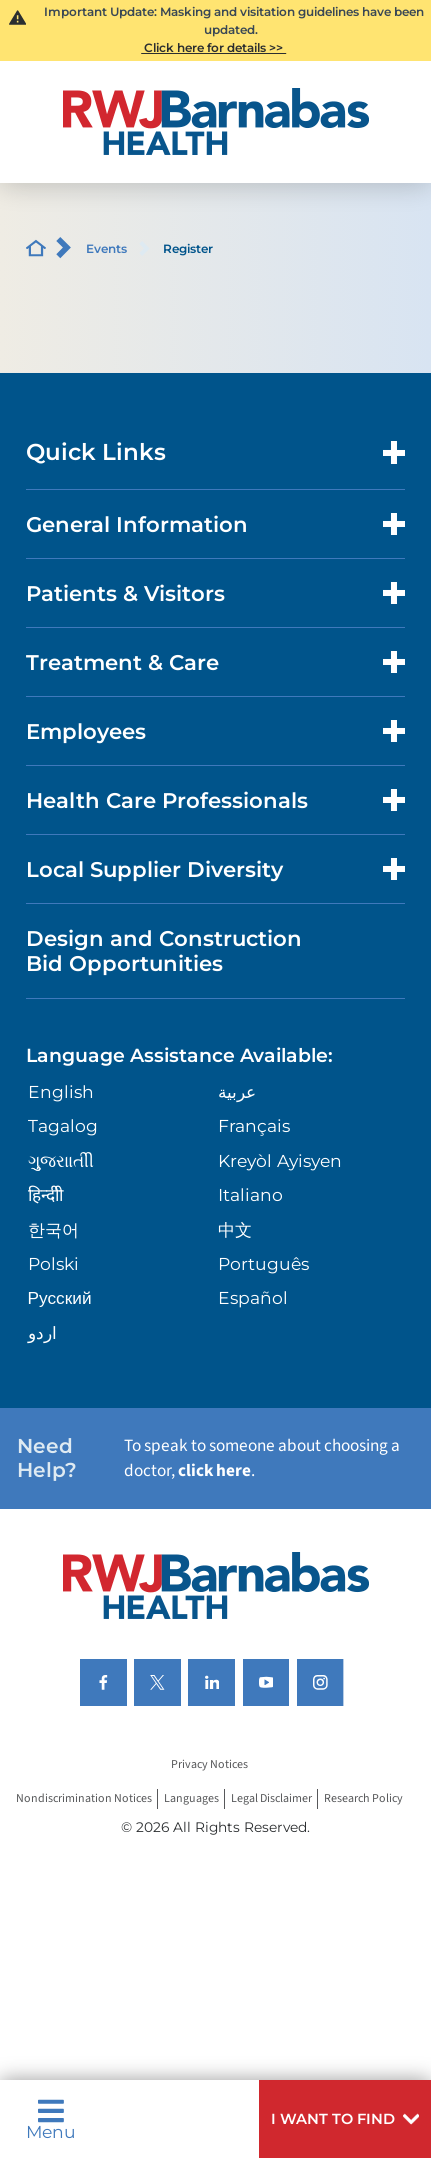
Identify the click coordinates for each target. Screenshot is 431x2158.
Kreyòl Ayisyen (280, 1160)
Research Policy (363, 1798)
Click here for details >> (213, 47)
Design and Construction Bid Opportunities (164, 951)
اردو (42, 1332)
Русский (60, 1297)
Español (253, 1297)
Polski (53, 1263)
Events (106, 248)
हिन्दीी (45, 1194)
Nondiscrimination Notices (84, 1798)
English (61, 1091)
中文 (235, 1229)
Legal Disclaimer (271, 1798)
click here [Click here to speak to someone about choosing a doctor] (214, 1470)
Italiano (250, 1194)
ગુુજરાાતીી (61, 1160)
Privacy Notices (209, 1764)
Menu (51, 2119)
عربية (237, 1091)
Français (254, 1125)
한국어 (53, 1229)
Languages (191, 1798)
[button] (345, 2119)
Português (263, 1263)
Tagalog (63, 1125)
